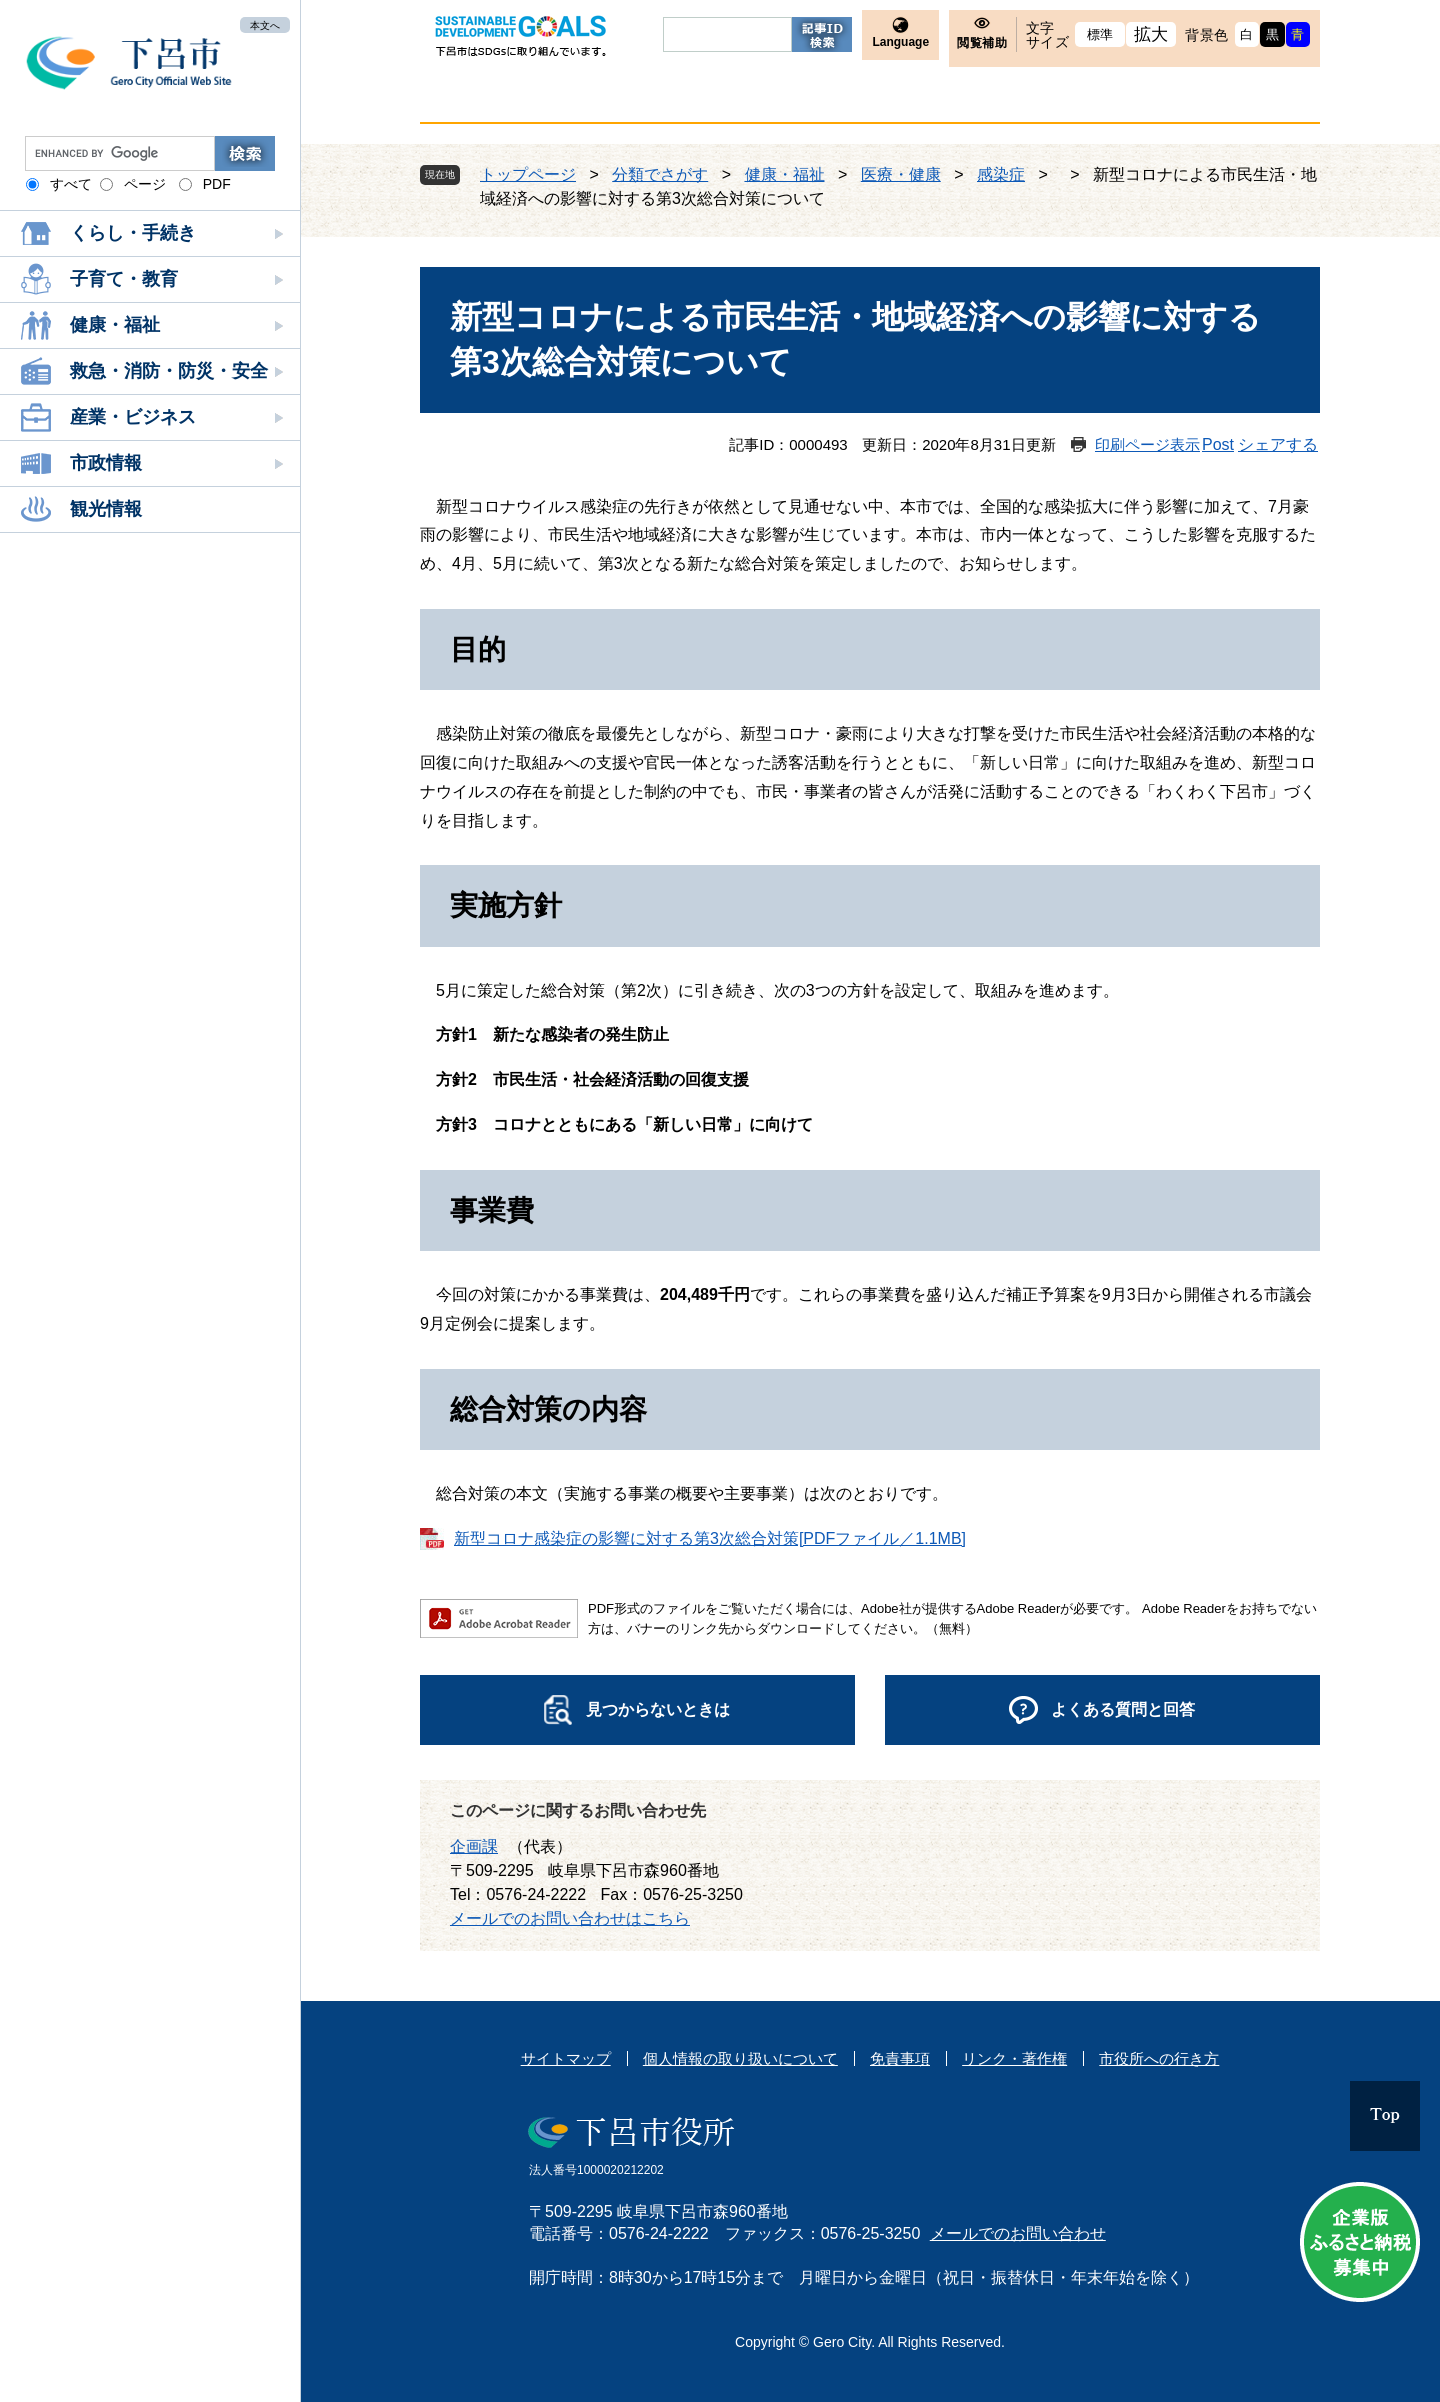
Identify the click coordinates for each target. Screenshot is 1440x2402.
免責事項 (900, 2058)
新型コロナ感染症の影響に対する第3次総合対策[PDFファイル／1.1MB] (710, 1538)
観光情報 (106, 509)
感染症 (1001, 174)
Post (1218, 444)
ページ (145, 184)
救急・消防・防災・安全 (169, 371)
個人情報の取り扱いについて (740, 2058)
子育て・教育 (124, 279)
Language (900, 42)
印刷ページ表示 (1147, 444)
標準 (1100, 34)
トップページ (528, 174)
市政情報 (106, 463)
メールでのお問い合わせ (1018, 2233)
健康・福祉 (115, 325)
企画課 (474, 1846)
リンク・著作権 (1014, 2058)
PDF (217, 184)
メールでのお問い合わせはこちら (570, 1918)
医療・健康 (901, 174)
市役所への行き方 (1159, 2058)
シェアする (1278, 444)
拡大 (1151, 34)
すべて (71, 184)
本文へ (265, 24)
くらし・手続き (133, 233)
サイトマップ (566, 2058)
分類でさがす (660, 174)
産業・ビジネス (133, 417)
